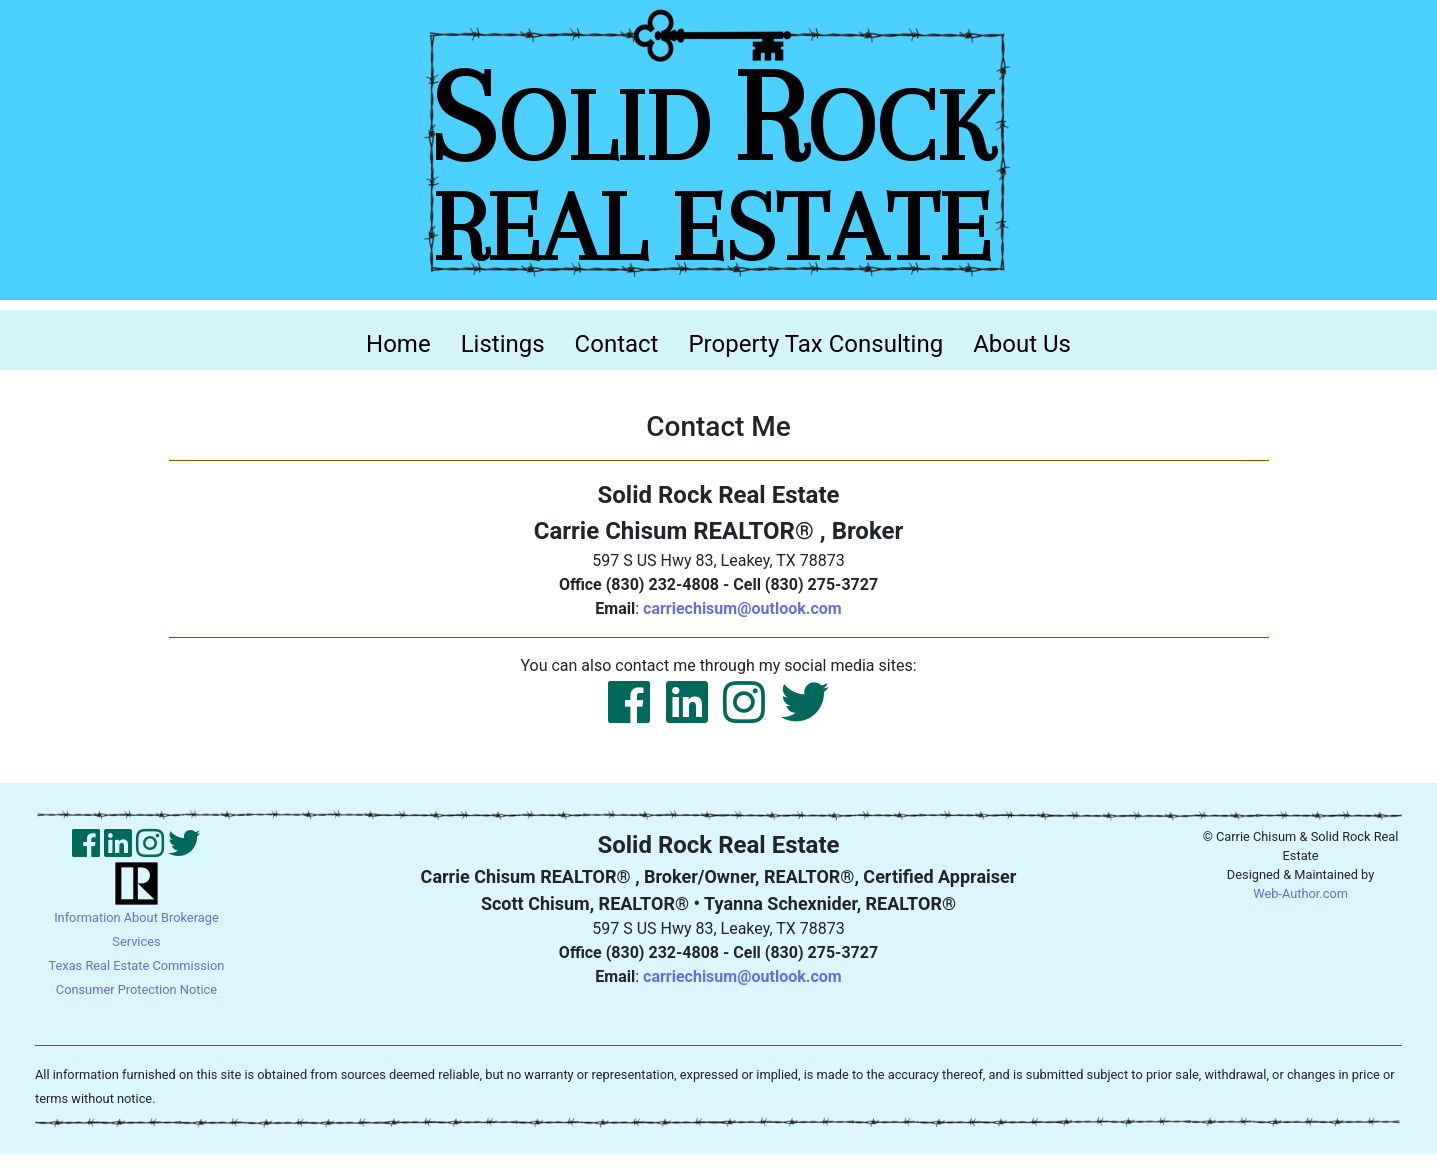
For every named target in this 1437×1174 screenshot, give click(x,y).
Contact (617, 344)
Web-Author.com (1300, 893)
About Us (1022, 344)
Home (406, 342)
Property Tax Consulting (815, 344)
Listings (503, 344)
